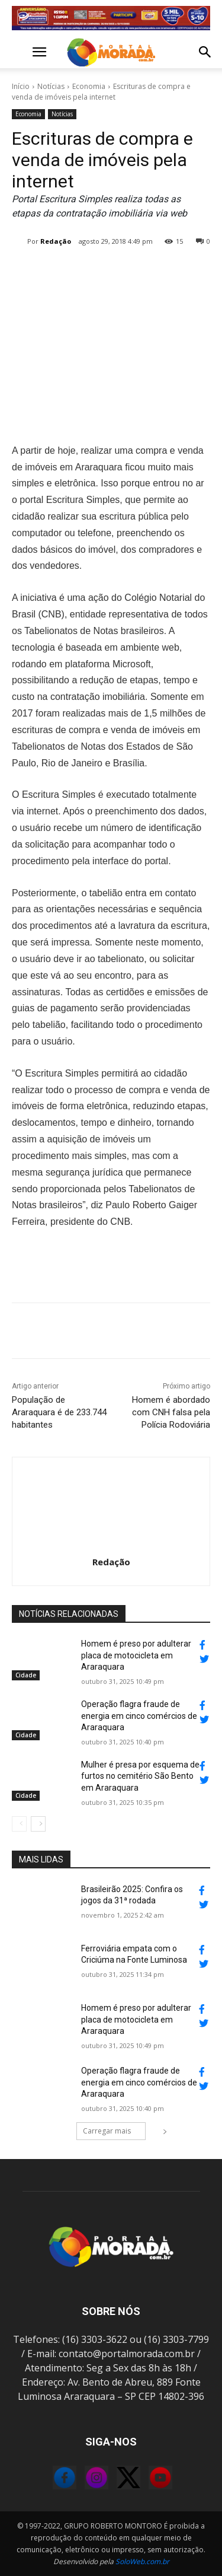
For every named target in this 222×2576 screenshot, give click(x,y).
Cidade (25, 1675)
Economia (88, 86)
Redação (55, 241)
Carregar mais (114, 2131)
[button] (20, 52)
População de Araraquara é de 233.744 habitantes (59, 1412)
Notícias (51, 86)
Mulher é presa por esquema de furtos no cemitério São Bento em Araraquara (140, 1776)
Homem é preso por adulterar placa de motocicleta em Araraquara (136, 1655)
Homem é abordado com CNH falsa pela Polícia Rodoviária (171, 1412)
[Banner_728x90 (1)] (111, 18)
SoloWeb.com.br (142, 2561)
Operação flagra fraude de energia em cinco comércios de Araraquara (139, 1715)
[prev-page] (19, 1824)
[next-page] (38, 1824)
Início (21, 86)
